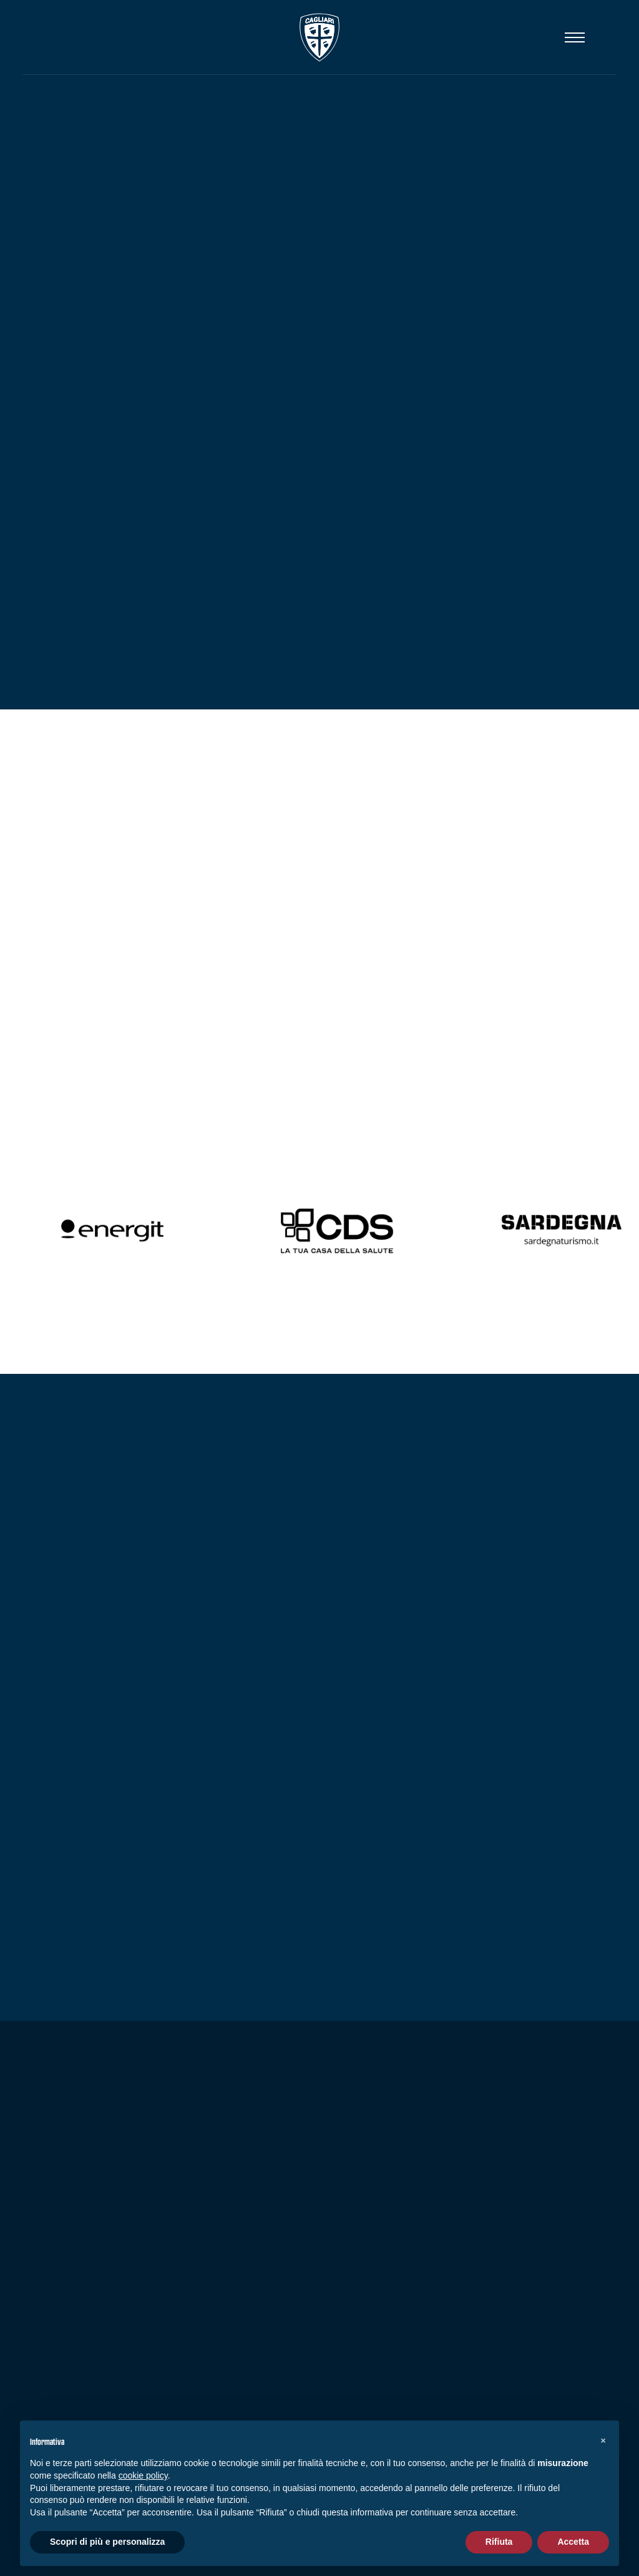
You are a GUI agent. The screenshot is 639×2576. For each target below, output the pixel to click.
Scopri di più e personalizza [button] (107, 2542)
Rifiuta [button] (499, 2542)
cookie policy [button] (143, 2475)
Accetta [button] (573, 2542)
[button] (603, 2440)
